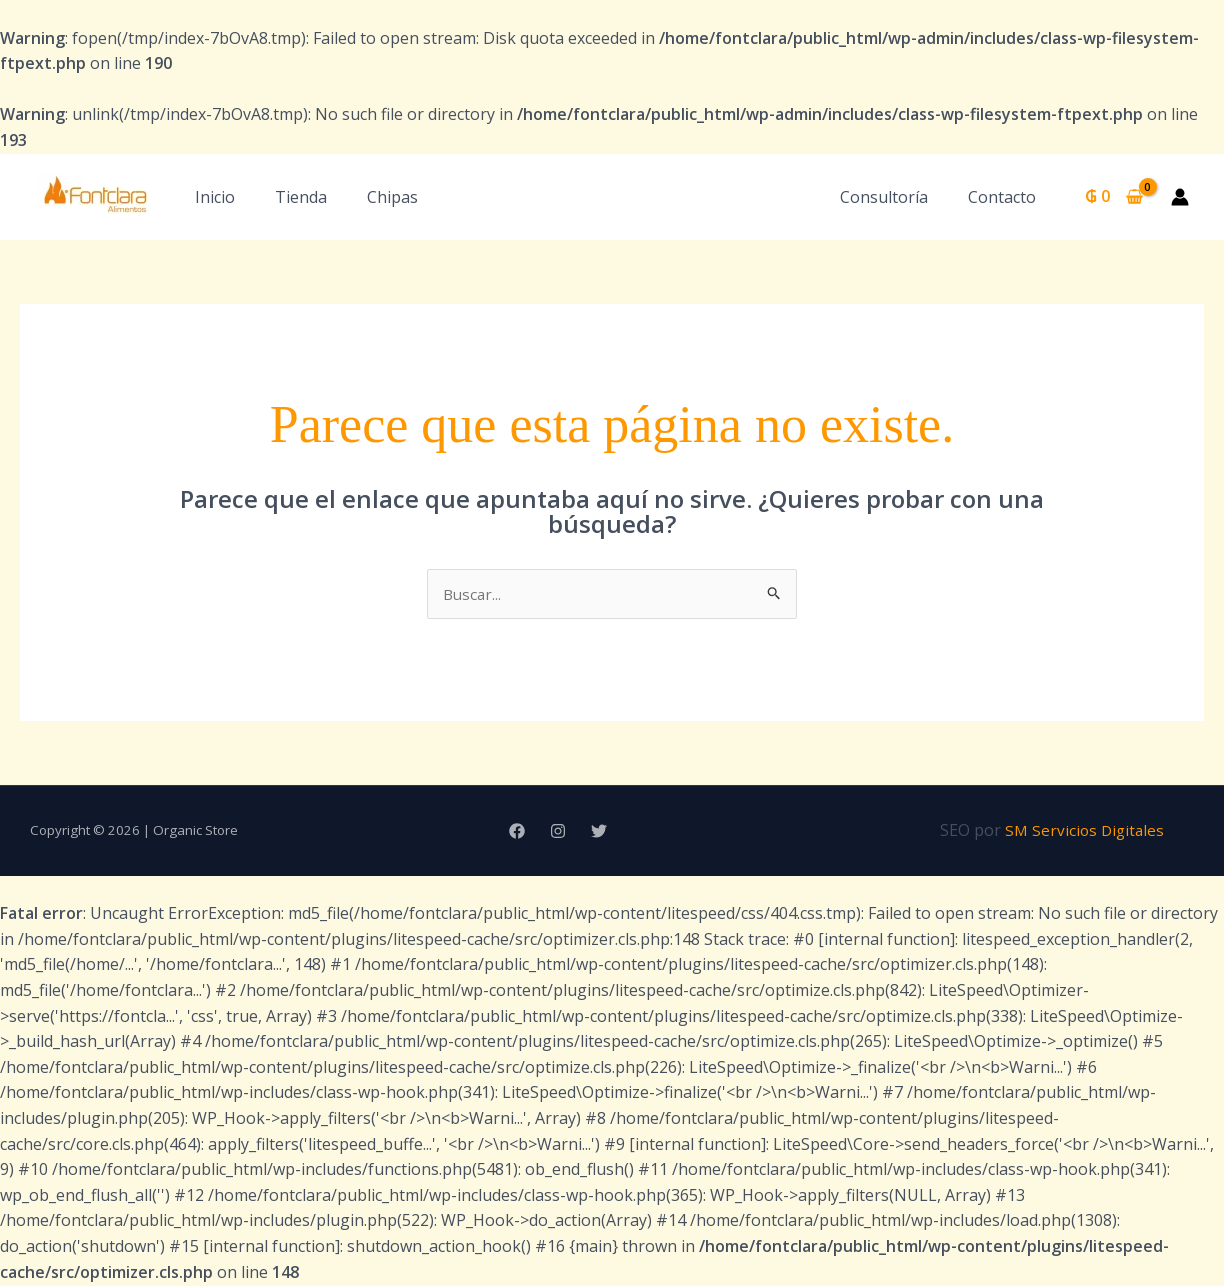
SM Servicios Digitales (1085, 831)
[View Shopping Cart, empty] (1113, 197)
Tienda (301, 197)
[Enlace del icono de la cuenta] (1180, 197)
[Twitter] (599, 832)
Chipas (392, 197)
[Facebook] (517, 832)
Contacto (1006, 197)
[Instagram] (558, 832)
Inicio (215, 197)
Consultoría (896, 197)
